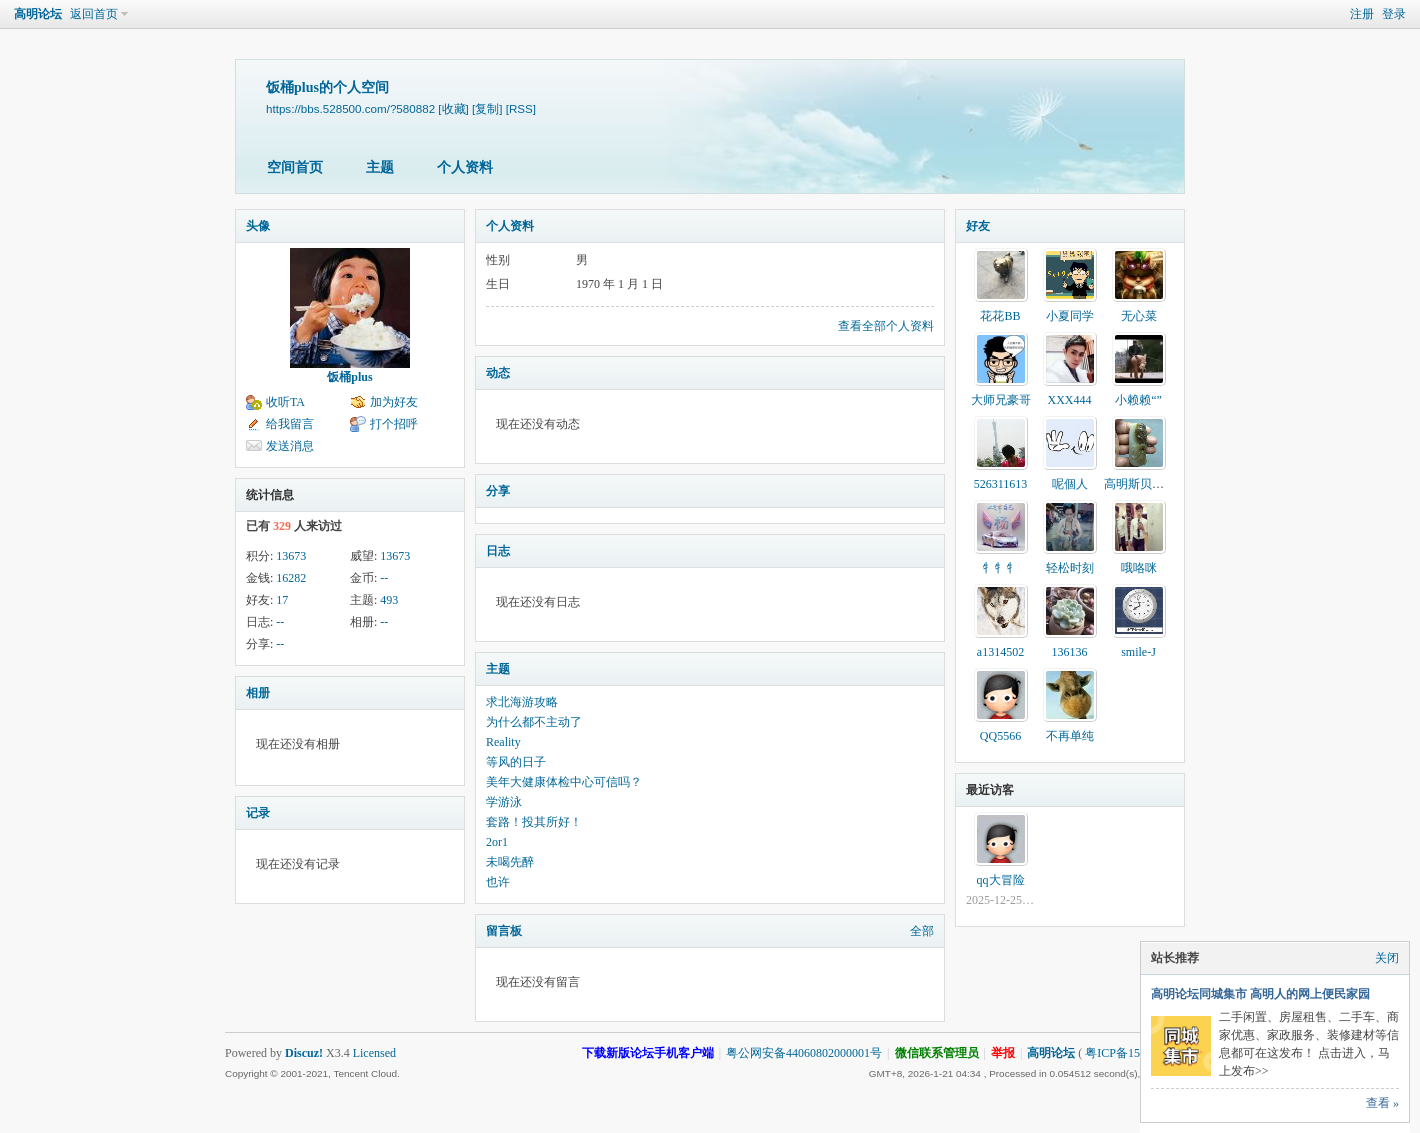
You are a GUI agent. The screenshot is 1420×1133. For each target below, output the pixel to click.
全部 (922, 931)
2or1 (497, 842)
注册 (1362, 14)
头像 (258, 226)
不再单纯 (1070, 736)
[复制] (487, 108)
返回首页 (94, 14)
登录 (1394, 14)
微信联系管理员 (937, 1053)
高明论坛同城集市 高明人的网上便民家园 (1260, 994)
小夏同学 (1070, 316)
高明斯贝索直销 (1146, 484)
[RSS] (521, 108)
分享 (498, 491)
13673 (291, 556)
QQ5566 (1000, 736)
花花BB (1000, 316)
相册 (258, 693)
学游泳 (504, 802)
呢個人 (1070, 484)
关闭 (1387, 958)
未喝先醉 (510, 862)
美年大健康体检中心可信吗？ (564, 782)
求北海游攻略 (522, 702)
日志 (498, 551)
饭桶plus (349, 377)
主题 (380, 167)
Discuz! (304, 1053)
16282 (291, 578)
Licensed (374, 1053)
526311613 (1001, 484)
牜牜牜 (1001, 568)
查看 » (1382, 1103)
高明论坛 (38, 14)
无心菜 (1139, 316)
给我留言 (290, 424)
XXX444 (1070, 400)
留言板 (504, 931)
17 (282, 600)
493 (389, 600)
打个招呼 (394, 424)
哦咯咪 (1139, 568)
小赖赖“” (1138, 400)
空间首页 (295, 167)
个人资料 (465, 167)
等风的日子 (516, 762)
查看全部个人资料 (886, 326)
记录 (258, 813)
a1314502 (1000, 652)
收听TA (285, 402)
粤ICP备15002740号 (1136, 1053)
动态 (498, 373)
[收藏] (453, 108)
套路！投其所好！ (534, 822)
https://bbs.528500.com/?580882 (350, 108)
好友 (978, 226)
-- (384, 578)
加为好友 (394, 402)
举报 (1003, 1053)
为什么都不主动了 (534, 722)
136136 (1070, 652)
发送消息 (290, 446)
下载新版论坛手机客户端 (648, 1053)
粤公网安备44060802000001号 (804, 1053)
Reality (503, 742)
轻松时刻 (1070, 568)
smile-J (1138, 652)
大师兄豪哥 (1001, 400)
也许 (498, 882)
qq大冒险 (1001, 880)
